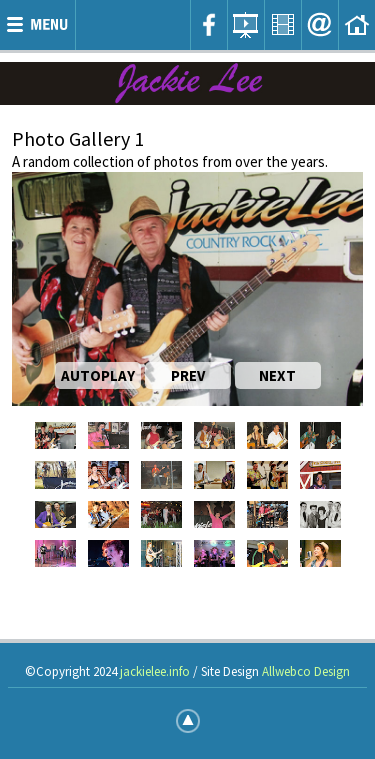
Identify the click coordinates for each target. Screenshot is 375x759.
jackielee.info (155, 671)
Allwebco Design (306, 671)
